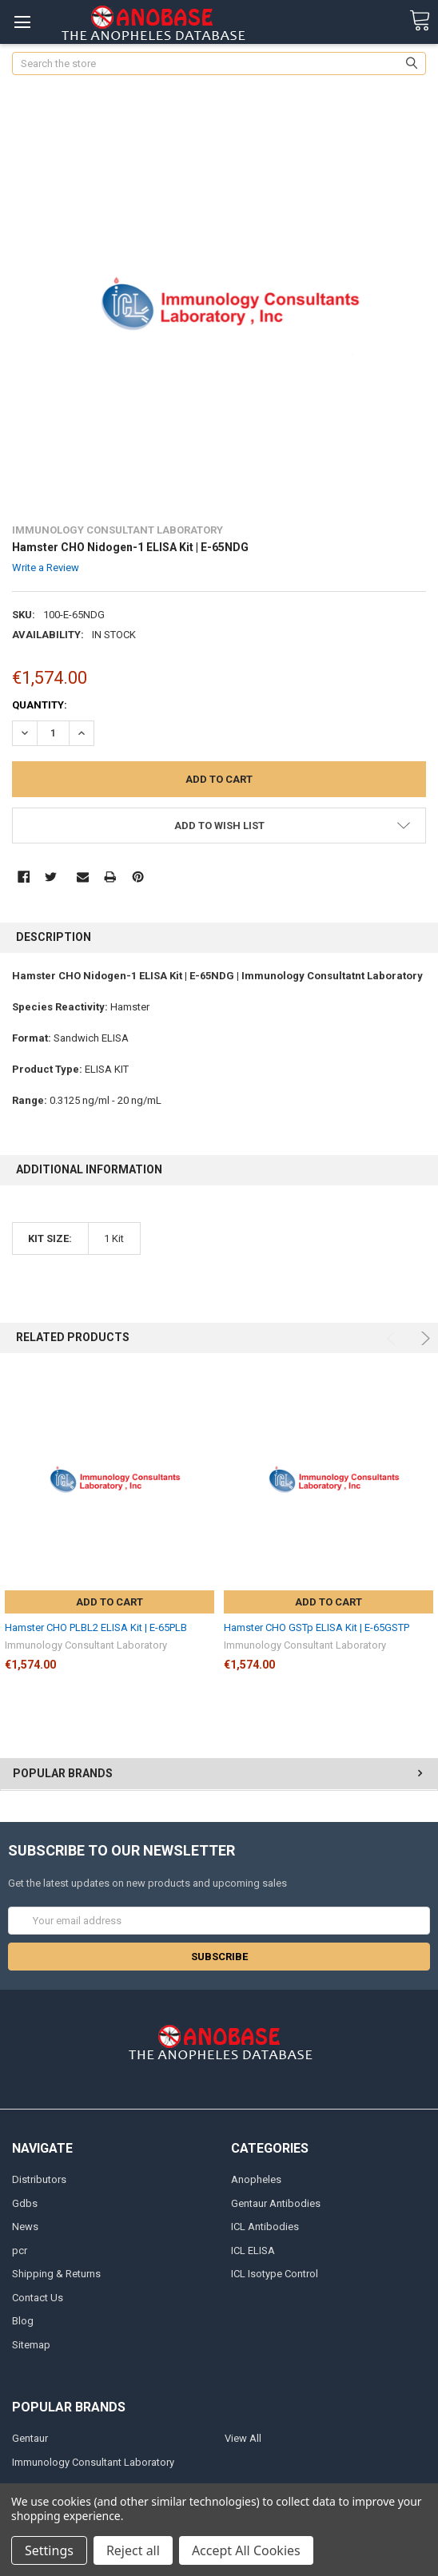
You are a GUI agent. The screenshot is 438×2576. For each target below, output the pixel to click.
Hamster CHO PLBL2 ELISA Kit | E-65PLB (96, 1627)
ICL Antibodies (265, 2227)
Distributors (39, 2179)
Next (423, 1338)
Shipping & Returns (56, 2274)
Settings (49, 2550)
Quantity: (39, 705)
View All (243, 2438)
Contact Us (37, 2298)
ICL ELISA (253, 2250)
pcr (19, 2250)
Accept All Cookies (246, 2550)
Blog (23, 2321)
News (25, 2227)
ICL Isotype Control (274, 2274)
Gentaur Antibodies (276, 2203)
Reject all (133, 2550)
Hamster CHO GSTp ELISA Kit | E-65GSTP (316, 1627)
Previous (393, 1338)
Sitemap (31, 2345)
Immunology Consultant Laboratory (93, 2462)
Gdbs (25, 2203)
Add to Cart (109, 1602)
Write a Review (45, 568)
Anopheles (256, 2179)
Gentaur (30, 2438)
